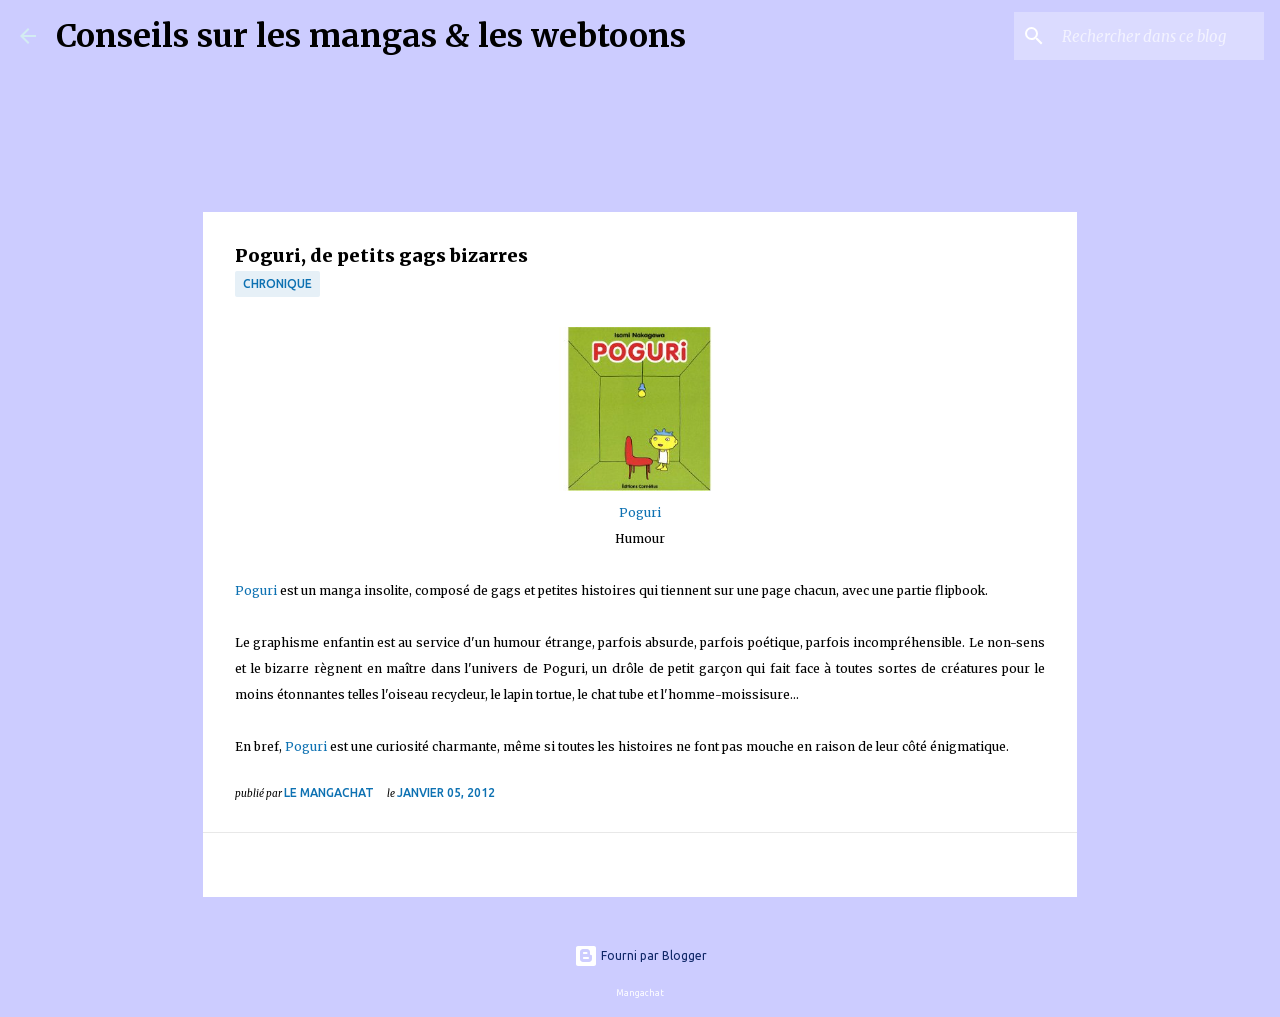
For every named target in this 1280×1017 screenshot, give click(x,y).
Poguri (640, 512)
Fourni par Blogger (640, 955)
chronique (277, 283)
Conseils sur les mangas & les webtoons (371, 36)
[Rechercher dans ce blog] (1159, 36)
